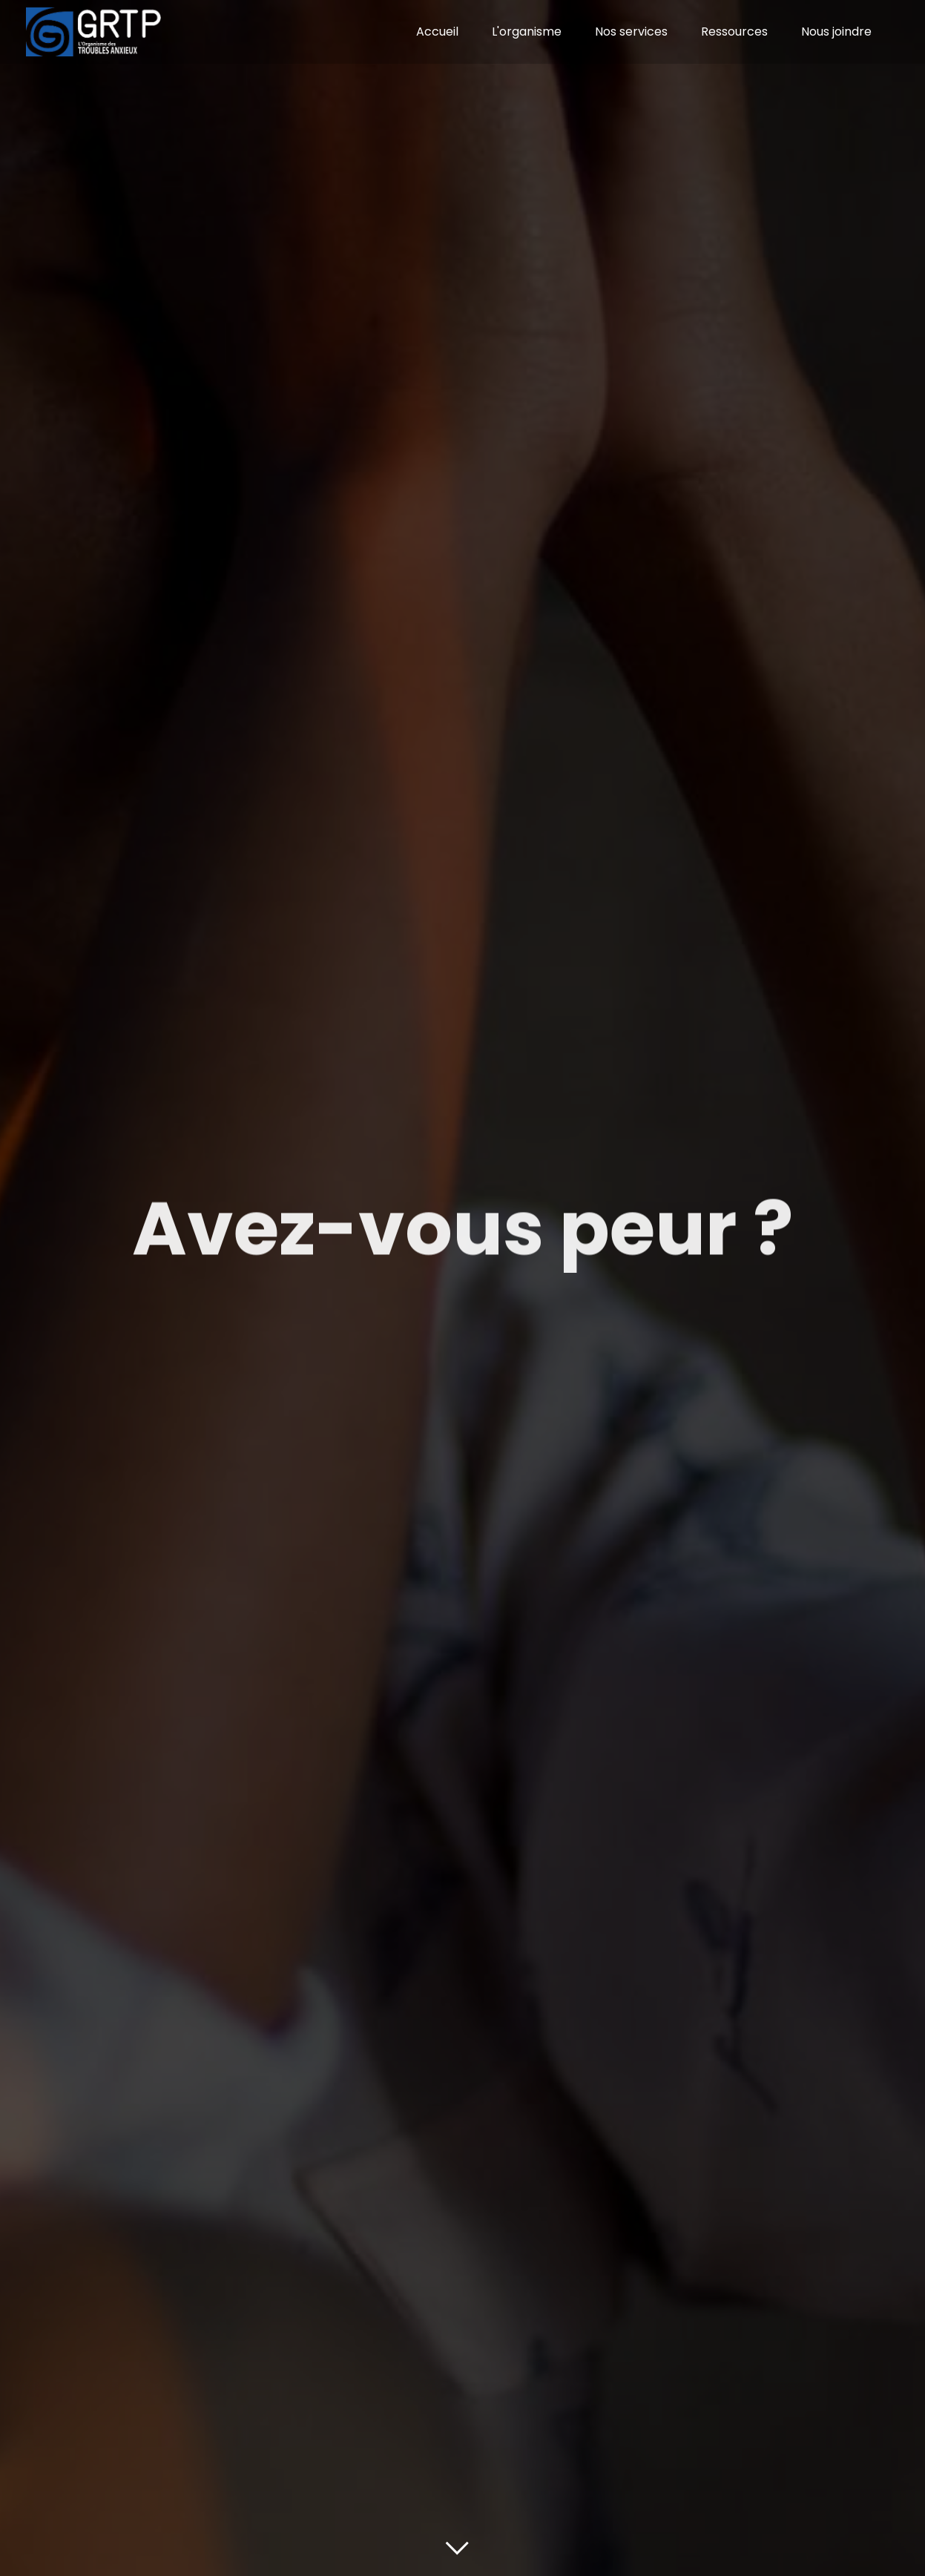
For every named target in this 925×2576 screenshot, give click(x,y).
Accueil (437, 31)
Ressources (734, 31)
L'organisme (527, 31)
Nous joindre (836, 31)
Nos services (631, 31)
